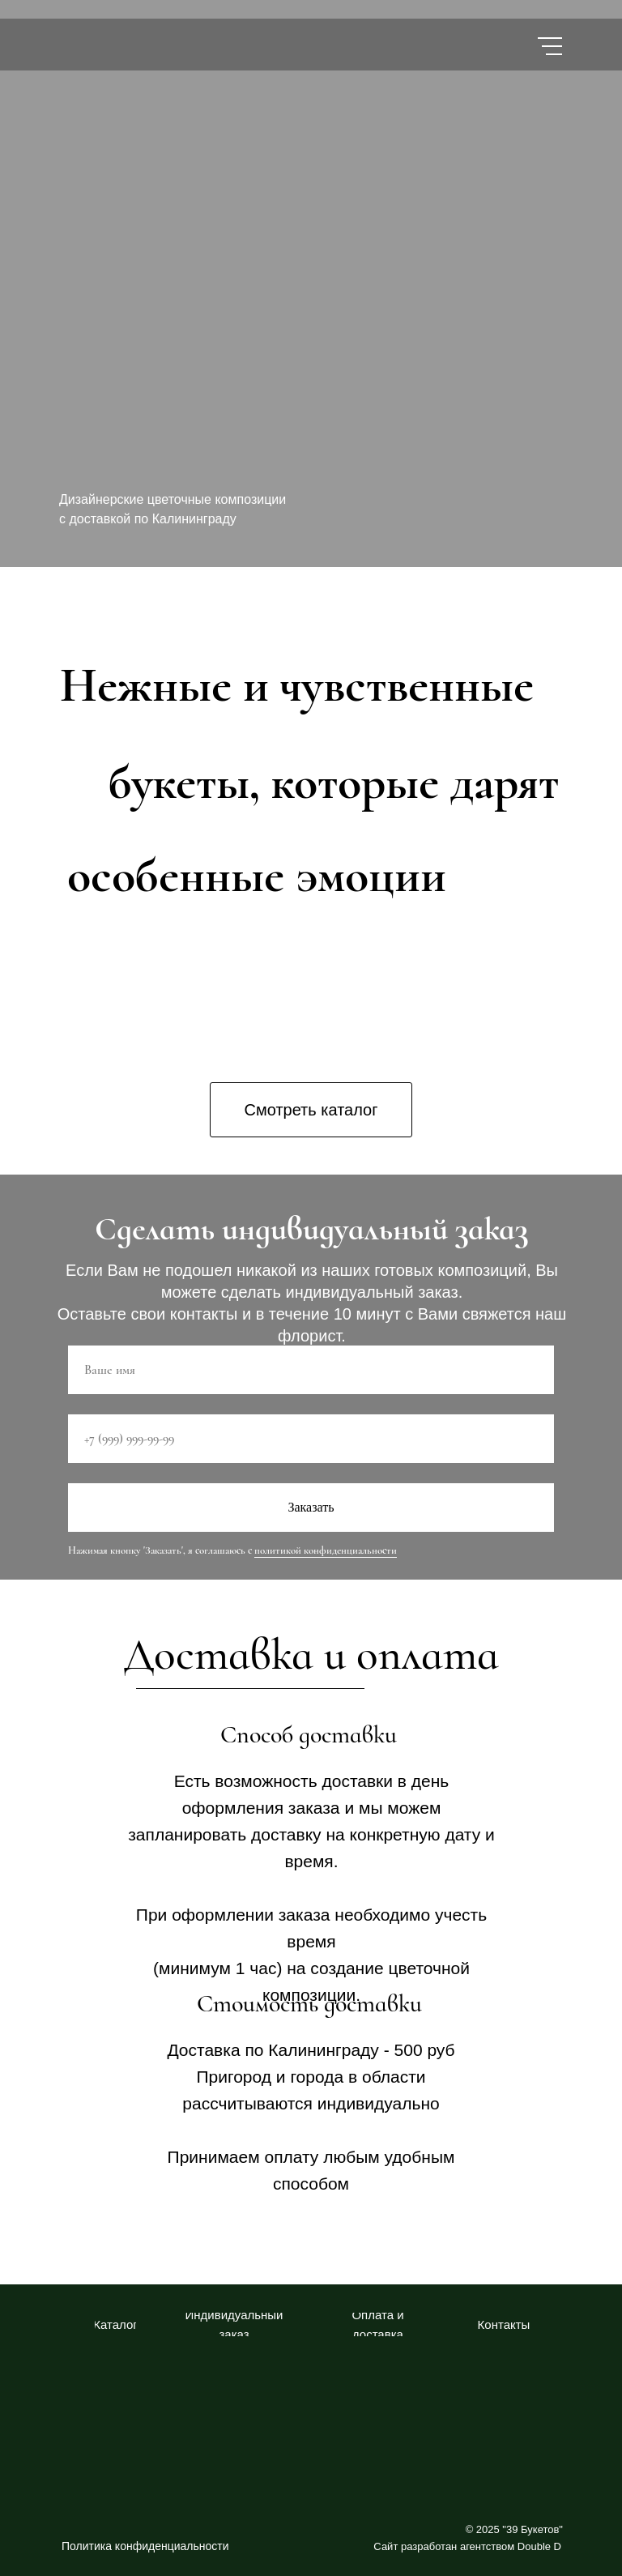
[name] (311, 1370)
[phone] (311, 1438)
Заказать (311, 1507)
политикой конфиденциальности (325, 1550)
